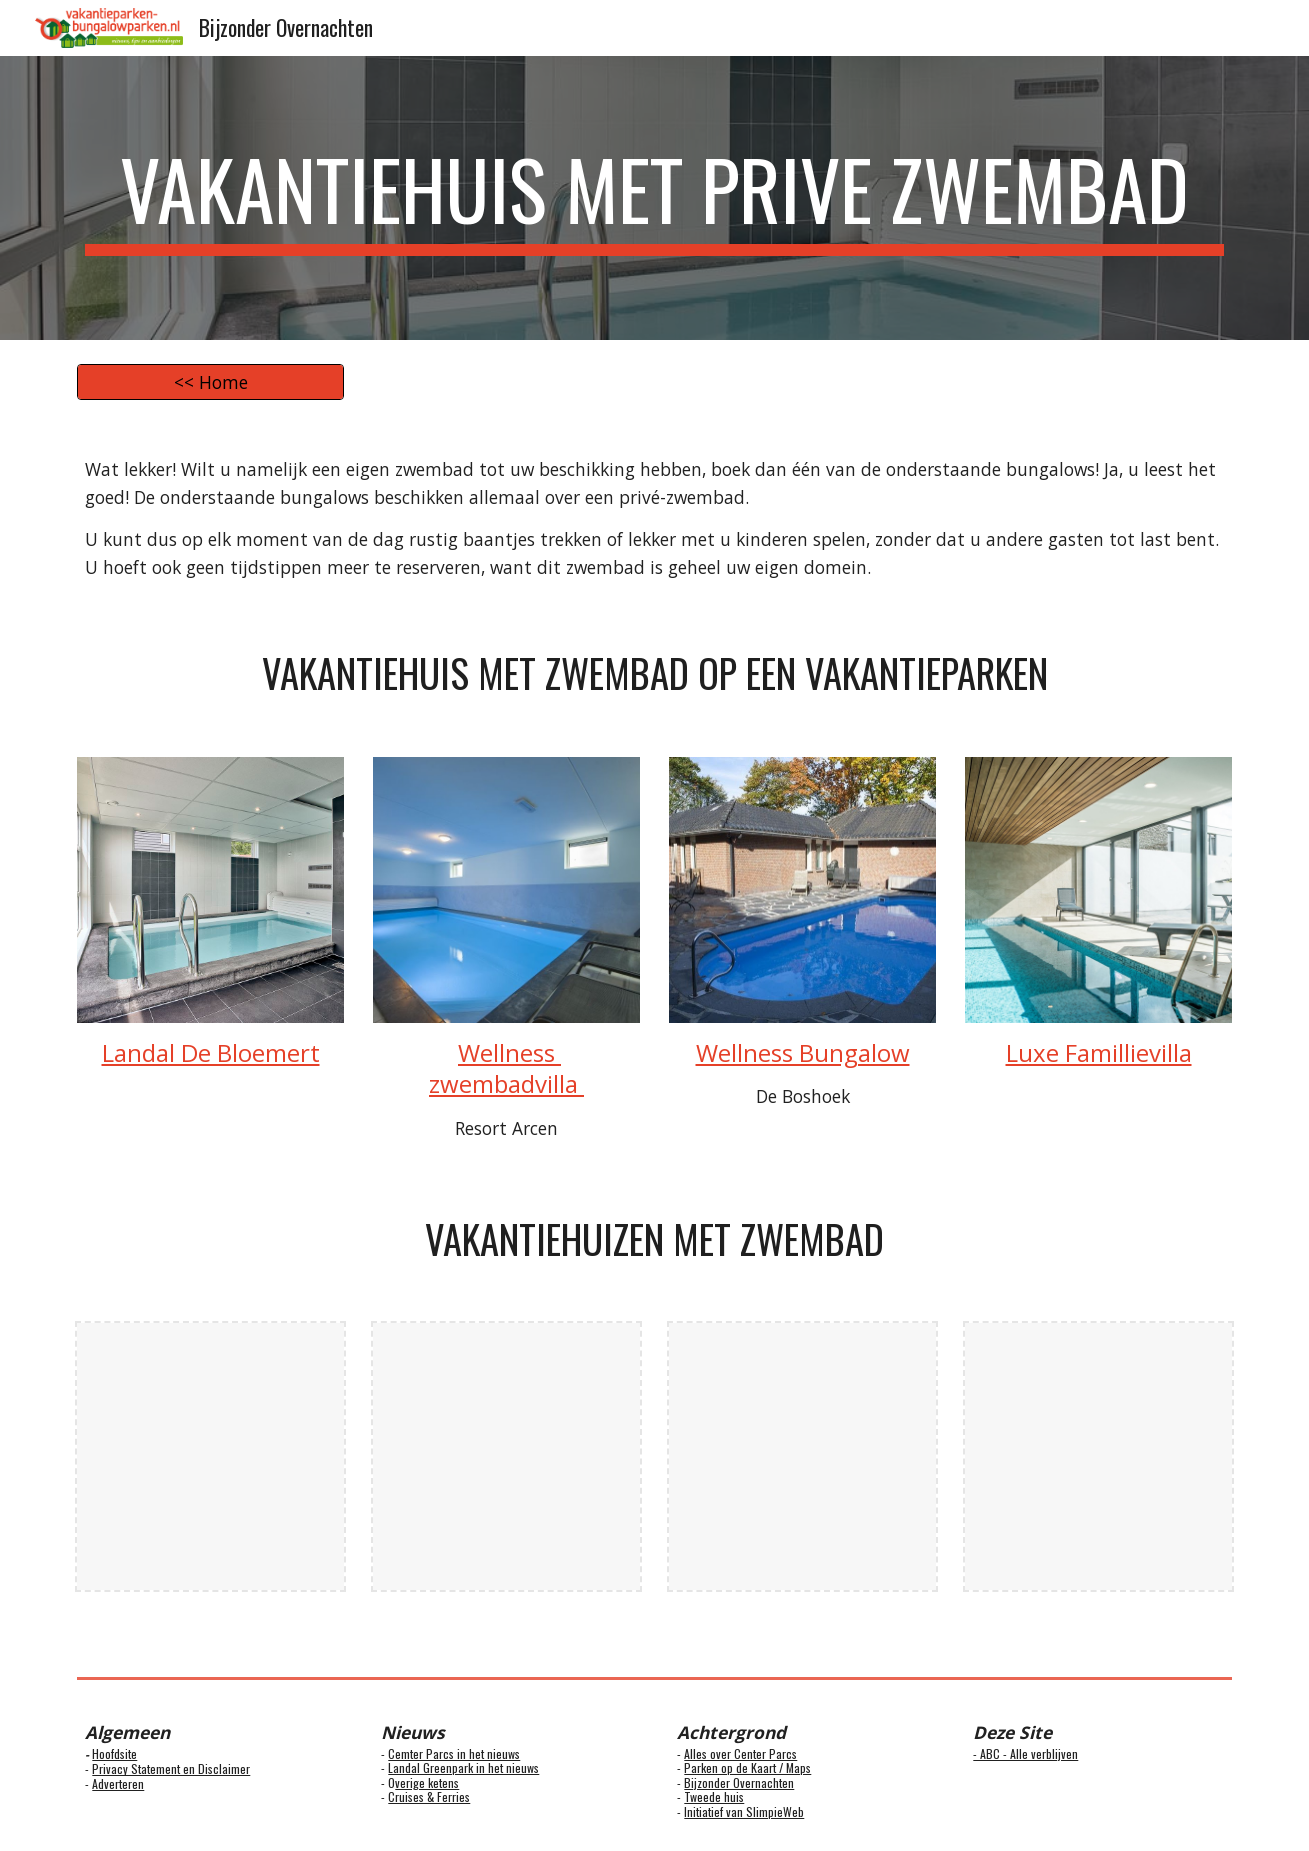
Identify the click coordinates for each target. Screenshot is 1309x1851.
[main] (654, 198)
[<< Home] (210, 382)
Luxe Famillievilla (1099, 1052)
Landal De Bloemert (211, 1052)
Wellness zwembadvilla (506, 1068)
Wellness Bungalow (803, 1052)
